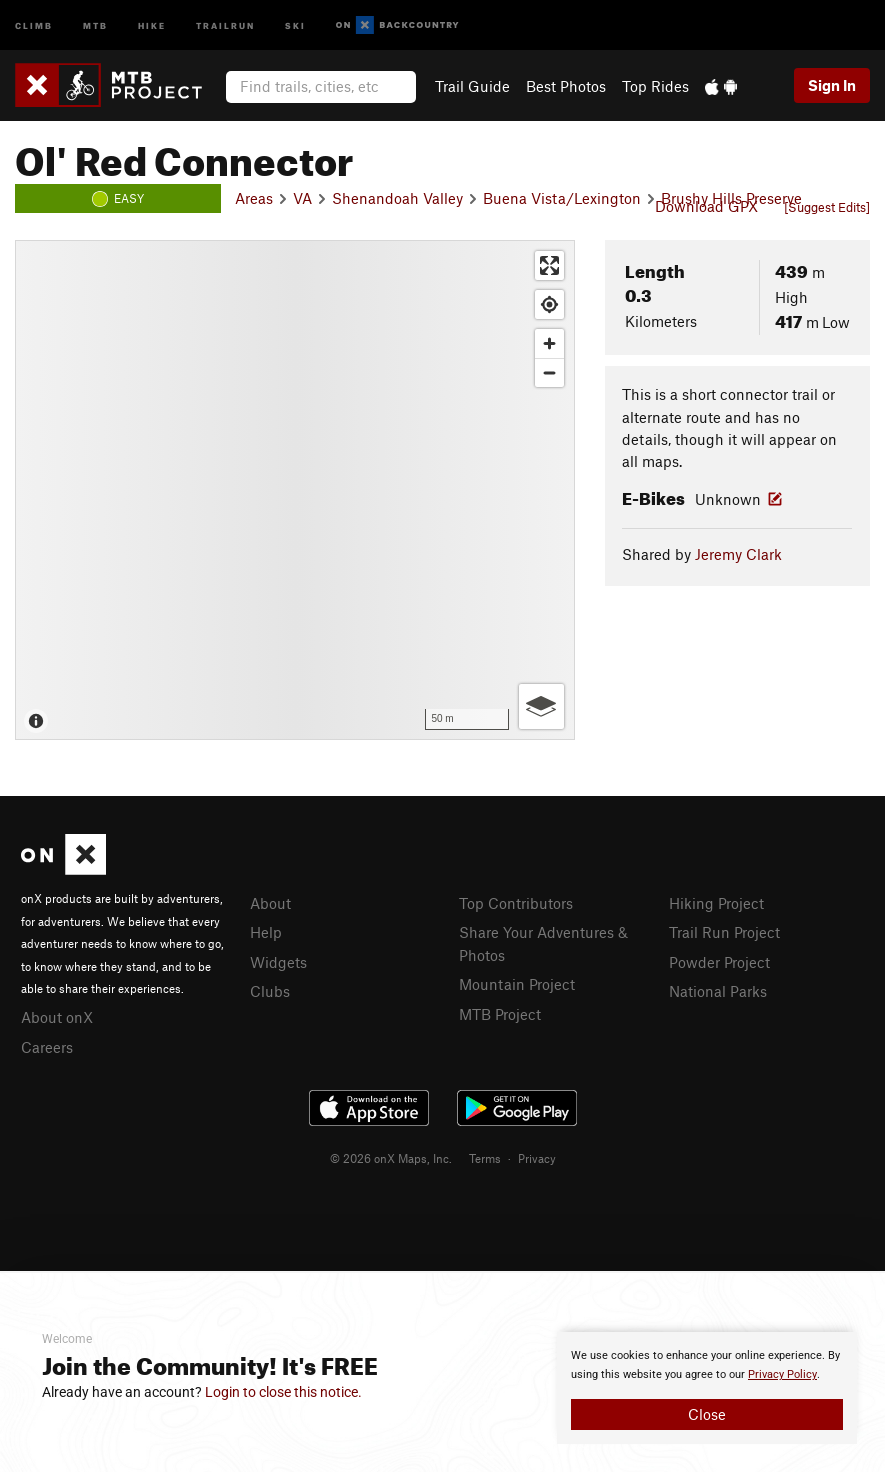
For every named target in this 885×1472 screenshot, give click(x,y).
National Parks (718, 991)
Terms (485, 1158)
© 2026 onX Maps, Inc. (391, 1158)
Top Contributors (516, 903)
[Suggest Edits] (827, 207)
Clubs (270, 991)
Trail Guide (472, 86)
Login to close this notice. (283, 1392)
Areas (254, 198)
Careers (47, 1047)
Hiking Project (716, 903)
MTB (95, 24)
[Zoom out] (549, 372)
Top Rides (655, 86)
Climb (34, 24)
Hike (152, 24)
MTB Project (500, 1014)
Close (707, 1414)
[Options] (541, 706)
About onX (57, 1017)
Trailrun (225, 24)
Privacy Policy (782, 1374)
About (270, 903)
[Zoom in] (549, 343)
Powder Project (719, 962)
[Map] (295, 490)
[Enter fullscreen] (549, 265)
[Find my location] (549, 304)
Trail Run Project (724, 932)
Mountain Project (517, 984)
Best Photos (566, 86)
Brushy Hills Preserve (731, 198)
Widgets (278, 962)
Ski (295, 24)
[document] (707, 1388)
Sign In (832, 85)
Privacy (537, 1158)
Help (266, 932)
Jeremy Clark (738, 554)
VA (302, 198)
